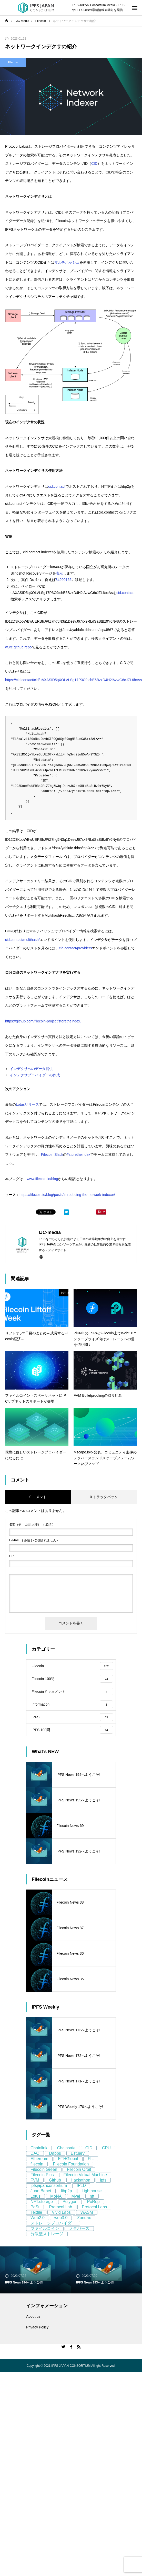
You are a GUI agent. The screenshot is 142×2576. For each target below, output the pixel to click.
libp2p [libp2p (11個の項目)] (66, 2191)
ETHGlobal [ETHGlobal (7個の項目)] (68, 2159)
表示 (59, 573)
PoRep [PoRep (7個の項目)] (93, 2201)
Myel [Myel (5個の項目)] (75, 2196)
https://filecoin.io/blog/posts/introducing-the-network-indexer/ (67, 1195)
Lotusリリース (27, 1104)
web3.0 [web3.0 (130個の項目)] (61, 2218)
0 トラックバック (104, 1497)
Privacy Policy (37, 2327)
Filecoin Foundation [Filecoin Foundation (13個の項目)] (71, 2164)
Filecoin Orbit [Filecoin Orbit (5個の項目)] (79, 2169)
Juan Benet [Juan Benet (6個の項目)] (41, 2191)
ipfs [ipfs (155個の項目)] (103, 2180)
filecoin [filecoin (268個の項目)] (37, 2164)
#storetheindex (78, 1154)
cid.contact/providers (75, 948)
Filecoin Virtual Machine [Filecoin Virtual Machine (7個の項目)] (85, 2175)
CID (94, 163)
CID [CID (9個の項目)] (89, 2148)
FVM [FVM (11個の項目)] (35, 2180)
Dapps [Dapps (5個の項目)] (55, 2153)
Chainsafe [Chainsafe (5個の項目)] (66, 2148)
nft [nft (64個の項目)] (92, 2196)
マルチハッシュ (66, 262)
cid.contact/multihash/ (22, 940)
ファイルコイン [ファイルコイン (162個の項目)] (45, 2228)
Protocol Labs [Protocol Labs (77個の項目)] (94, 2207)
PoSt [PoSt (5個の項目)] (35, 2207)
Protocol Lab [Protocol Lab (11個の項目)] (60, 2207)
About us (33, 2316)
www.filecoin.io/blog (42, 1179)
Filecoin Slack (52, 1154)
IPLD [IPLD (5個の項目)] (81, 2185)
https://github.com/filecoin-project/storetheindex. (43, 1021)
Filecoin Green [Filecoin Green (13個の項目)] (44, 2169)
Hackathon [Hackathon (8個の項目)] (80, 2180)
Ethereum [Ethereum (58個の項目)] (39, 2159)
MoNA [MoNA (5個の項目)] (56, 2196)
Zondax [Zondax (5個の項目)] (84, 2218)
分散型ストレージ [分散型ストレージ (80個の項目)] (47, 2234)
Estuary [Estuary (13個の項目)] (78, 2153)
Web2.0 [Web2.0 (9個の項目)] (38, 2218)
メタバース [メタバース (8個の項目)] (79, 2228)
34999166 (64, 580)
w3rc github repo (18, 647)
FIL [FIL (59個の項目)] (91, 2159)
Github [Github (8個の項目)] (55, 2180)
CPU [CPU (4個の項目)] (106, 2148)
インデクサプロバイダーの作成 (35, 1075)
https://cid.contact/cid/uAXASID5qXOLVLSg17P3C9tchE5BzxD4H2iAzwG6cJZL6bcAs (73, 680)
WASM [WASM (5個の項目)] (86, 2212)
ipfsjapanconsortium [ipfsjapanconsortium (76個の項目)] (49, 2185)
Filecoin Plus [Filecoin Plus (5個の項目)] (42, 2175)
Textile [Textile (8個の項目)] (36, 2212)
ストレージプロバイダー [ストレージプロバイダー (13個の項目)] (53, 2223)
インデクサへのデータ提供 (31, 1069)
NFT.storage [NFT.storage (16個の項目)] (42, 2201)
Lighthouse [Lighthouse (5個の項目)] (92, 2191)
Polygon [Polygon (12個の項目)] (70, 2201)
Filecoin (13, 62)
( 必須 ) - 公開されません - (33, 1540)
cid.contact (56, 486)
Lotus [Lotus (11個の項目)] (35, 2196)
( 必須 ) (31, 1524)
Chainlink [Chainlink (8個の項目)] (39, 2148)
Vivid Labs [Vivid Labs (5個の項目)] (61, 2212)
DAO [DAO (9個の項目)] (35, 2153)
